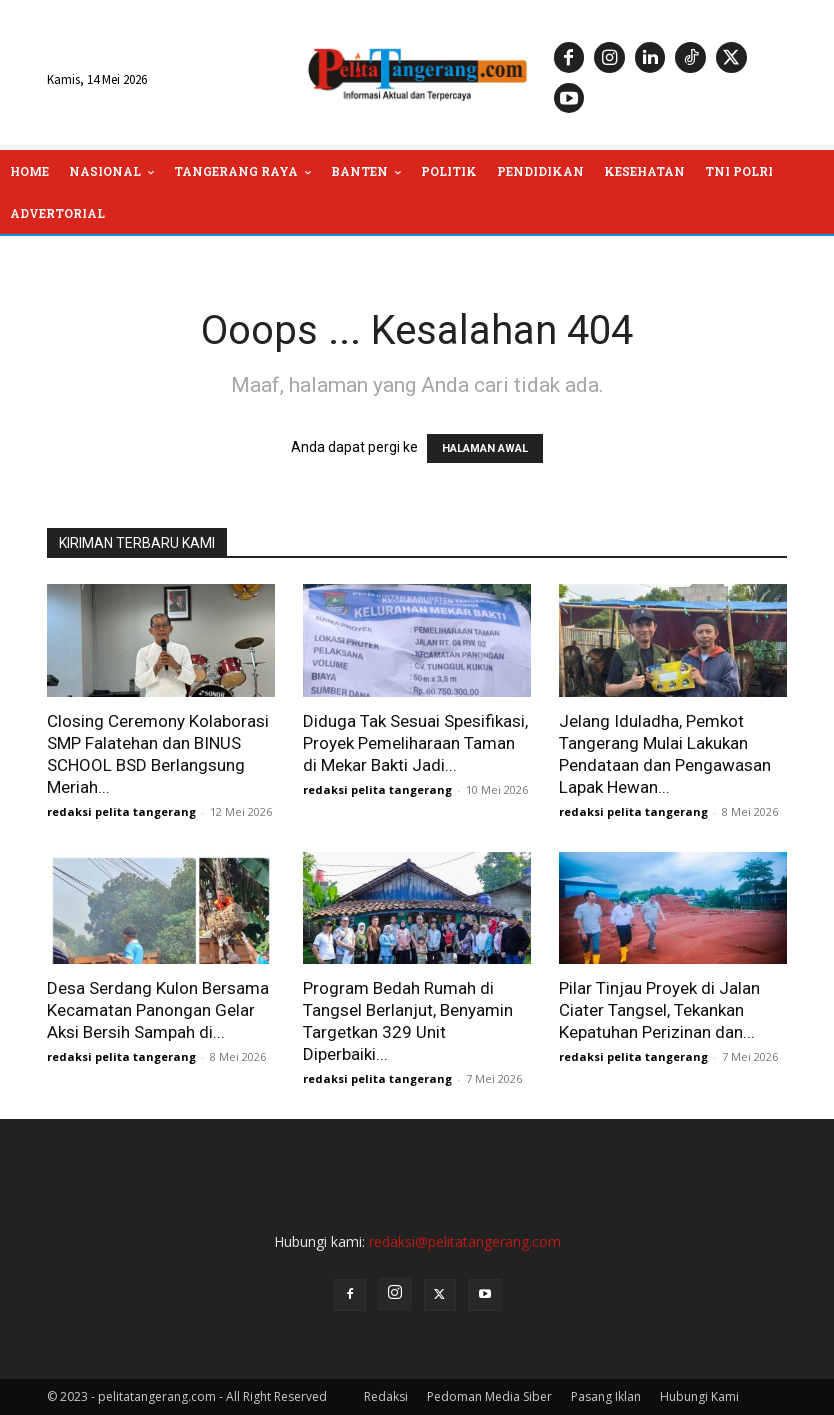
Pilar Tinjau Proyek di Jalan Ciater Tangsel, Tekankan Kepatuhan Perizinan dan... (659, 1010)
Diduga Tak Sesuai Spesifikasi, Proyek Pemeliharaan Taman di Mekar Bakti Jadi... (415, 743)
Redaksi (386, 1396)
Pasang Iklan (606, 1396)
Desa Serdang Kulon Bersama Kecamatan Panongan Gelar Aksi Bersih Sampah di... (158, 1010)
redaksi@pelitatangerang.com (465, 1241)
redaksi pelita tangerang (121, 811)
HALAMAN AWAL (485, 448)
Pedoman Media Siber (489, 1396)
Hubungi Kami (699, 1396)
